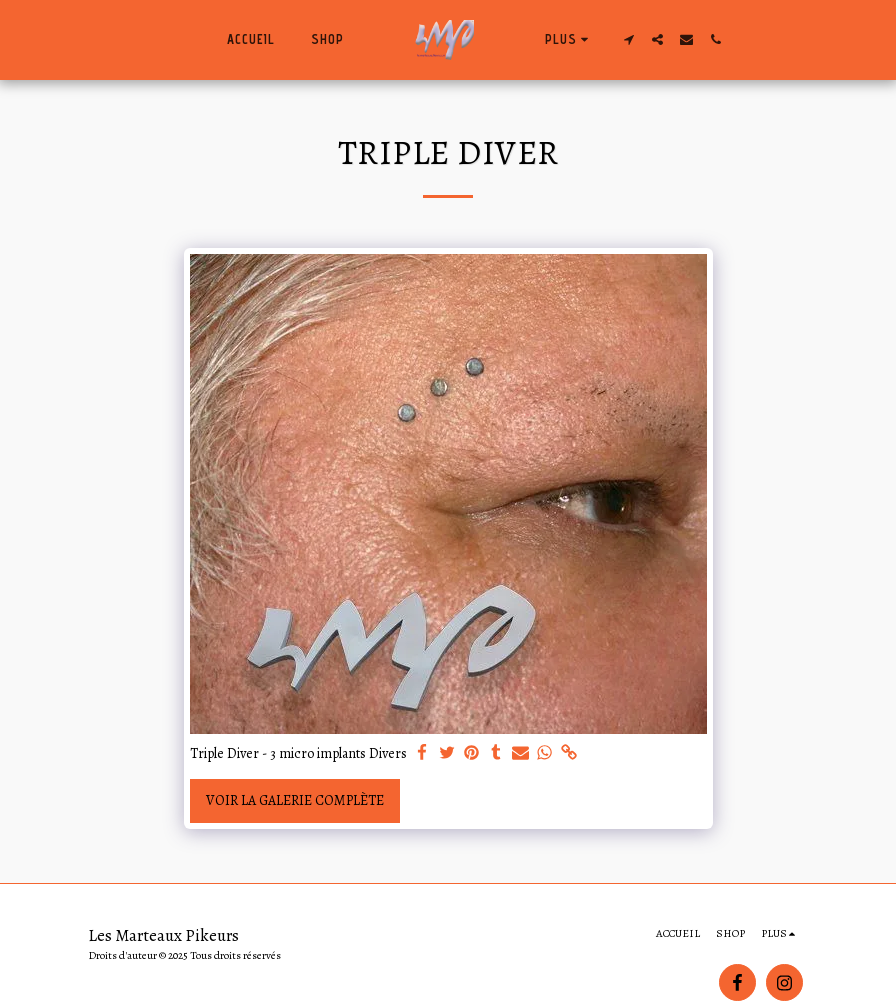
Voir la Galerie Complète (295, 800)
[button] (628, 39)
